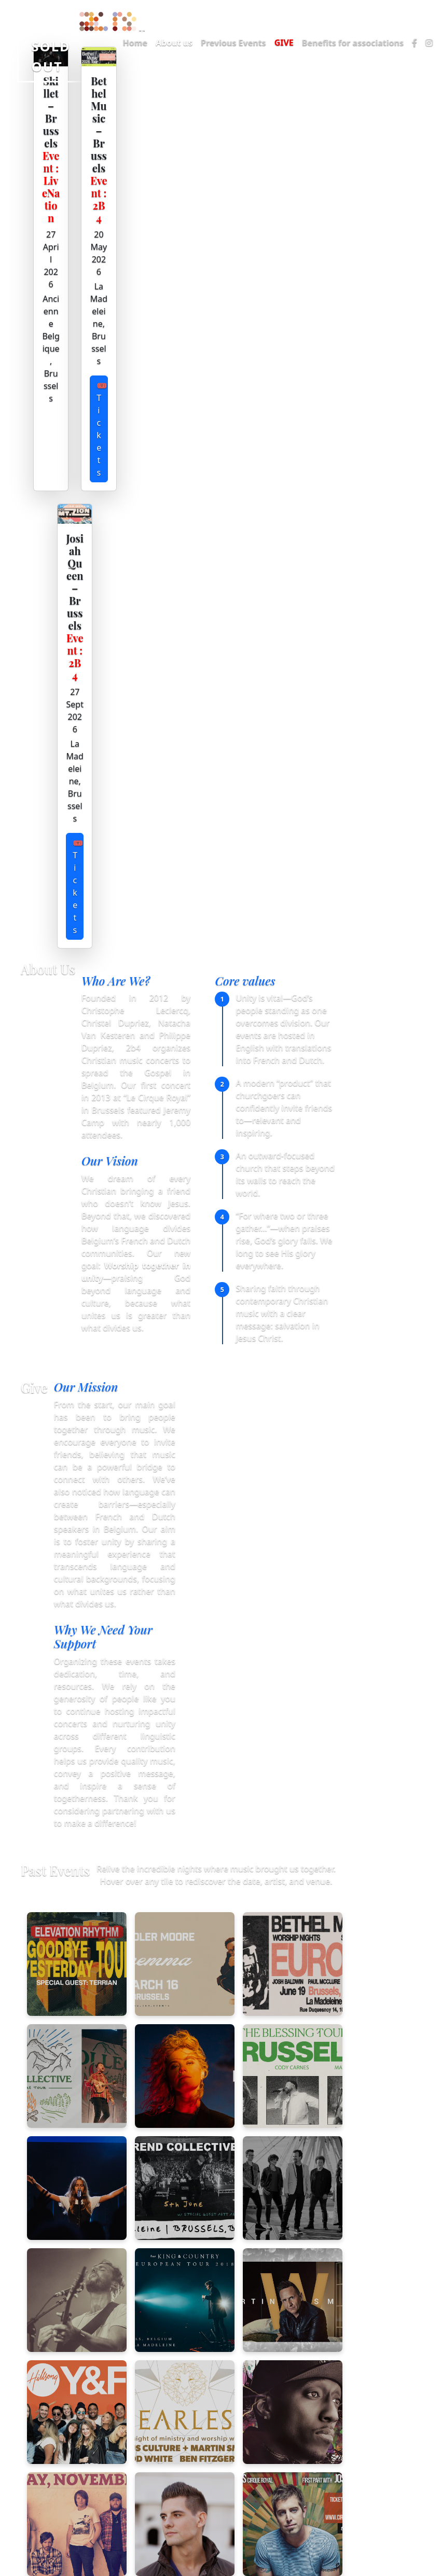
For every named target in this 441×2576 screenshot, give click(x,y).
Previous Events (233, 42)
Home (135, 42)
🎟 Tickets (102, 429)
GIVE (284, 42)
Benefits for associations (353, 42)
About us (174, 42)
